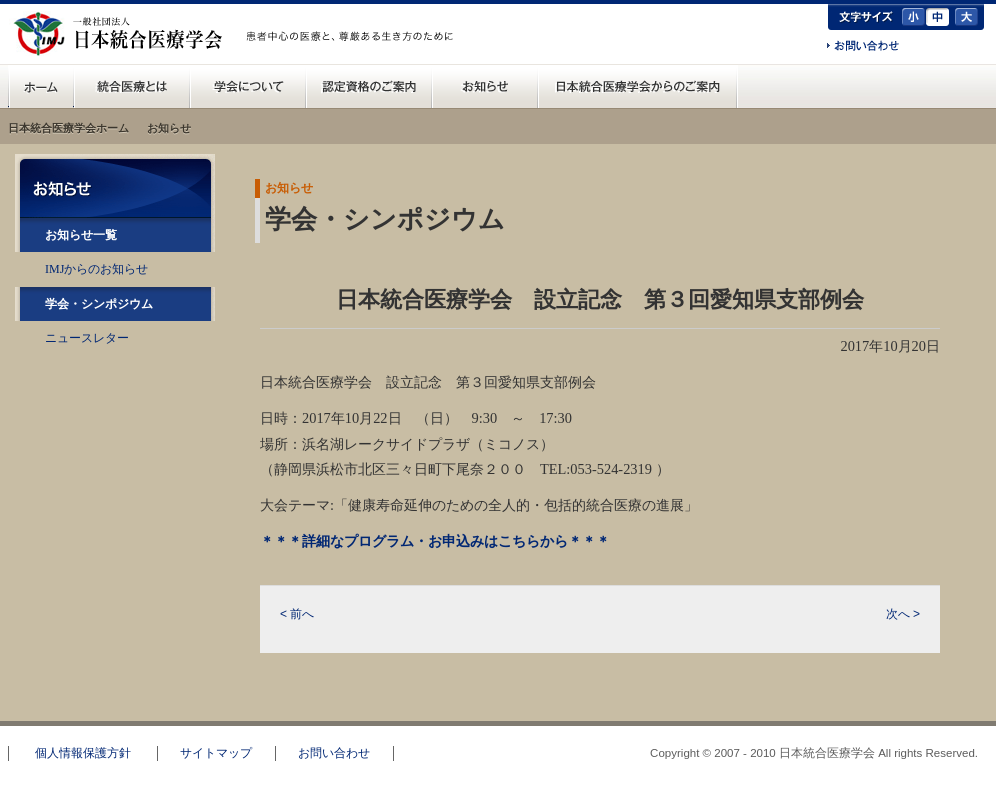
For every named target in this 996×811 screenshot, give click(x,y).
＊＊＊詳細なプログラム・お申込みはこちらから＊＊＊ (435, 541)
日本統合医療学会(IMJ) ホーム (41, 86)
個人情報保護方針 (83, 753)
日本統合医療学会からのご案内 (638, 86)
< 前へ (297, 614)
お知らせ (485, 86)
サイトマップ (216, 753)
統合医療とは (132, 86)
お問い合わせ (863, 47)
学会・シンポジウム (99, 304)
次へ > (903, 614)
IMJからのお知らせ (96, 269)
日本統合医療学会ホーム (68, 128)
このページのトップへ (921, 712)
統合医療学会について (248, 86)
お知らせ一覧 (81, 235)
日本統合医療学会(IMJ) (123, 34)
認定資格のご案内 (369, 86)
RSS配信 (115, 381)
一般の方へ (353, 58)
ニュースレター (87, 338)
